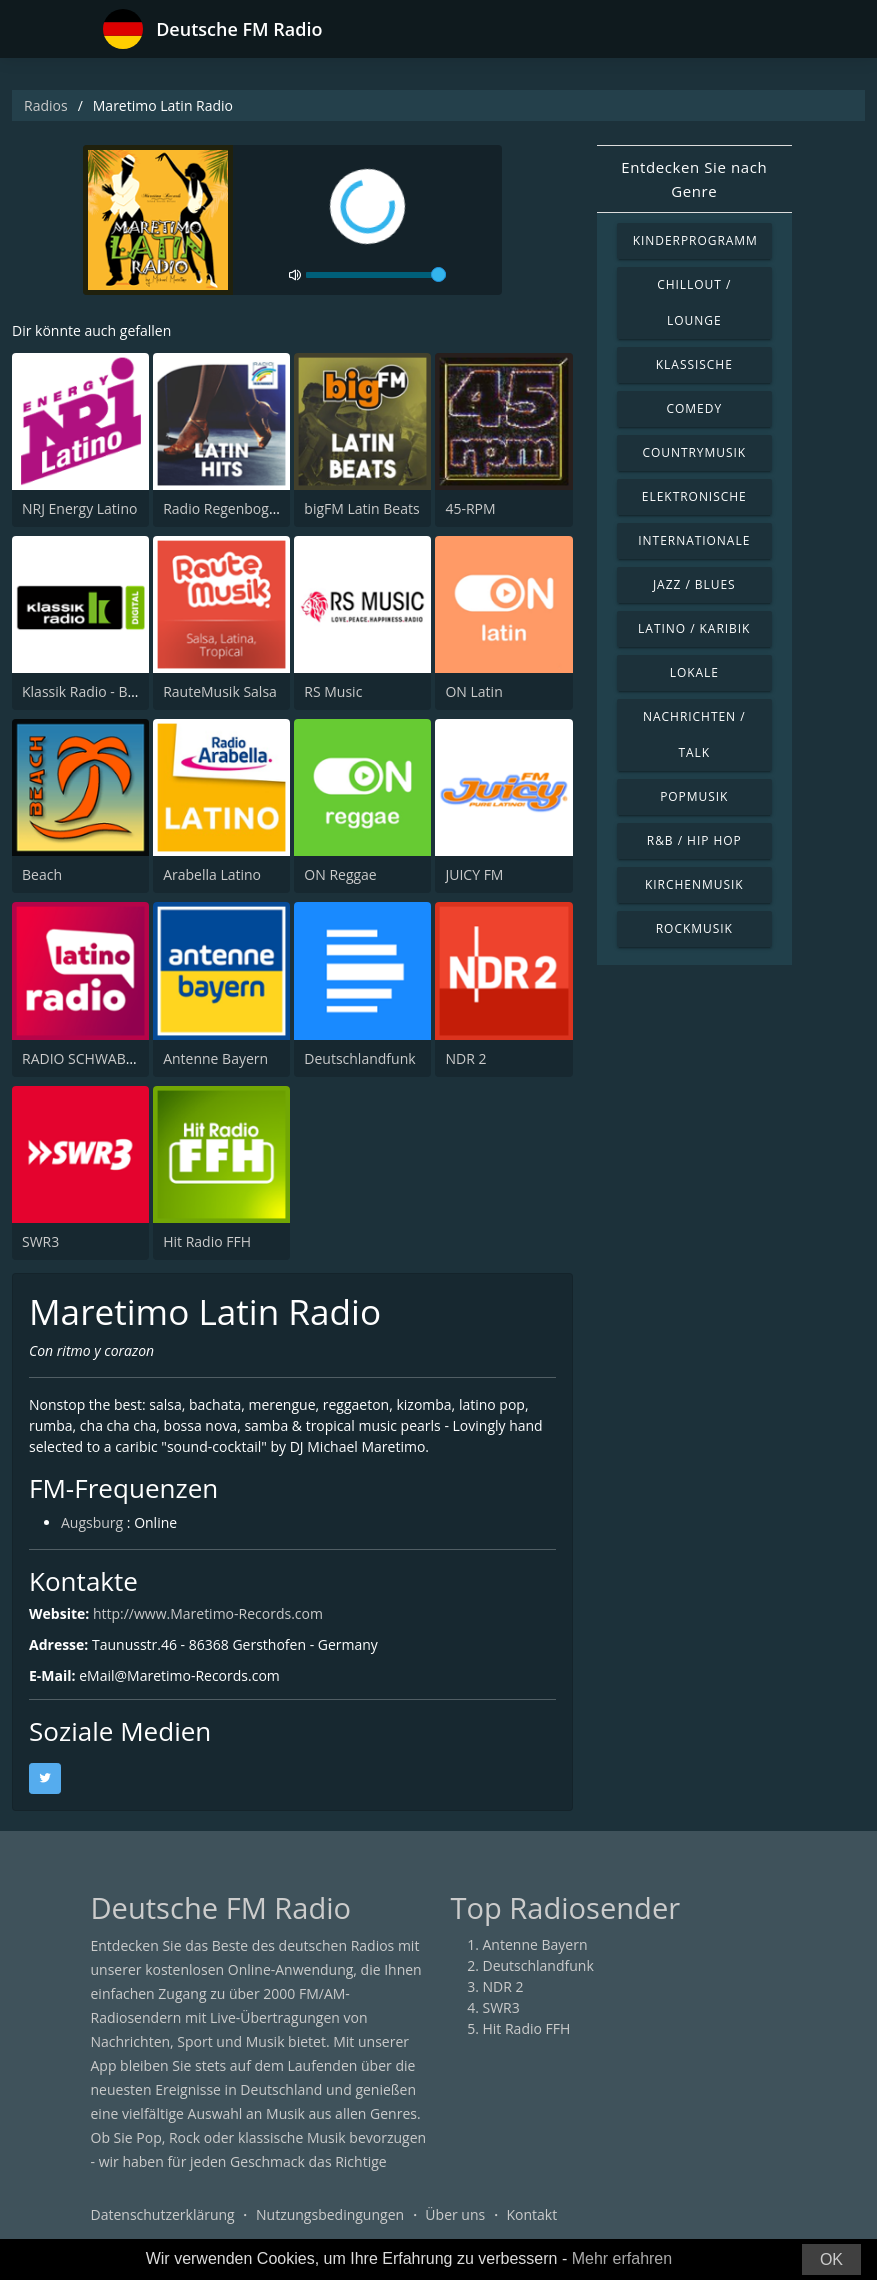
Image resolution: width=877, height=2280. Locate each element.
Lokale (694, 672)
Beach (42, 874)
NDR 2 (465, 1058)
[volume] (376, 275)
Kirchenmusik (694, 884)
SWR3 (40, 1241)
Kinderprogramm (695, 240)
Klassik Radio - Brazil (88, 691)
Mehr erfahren (622, 2258)
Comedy (695, 408)
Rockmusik (694, 928)
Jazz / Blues (694, 584)
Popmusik (694, 796)
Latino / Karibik (694, 628)
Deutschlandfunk (359, 1058)
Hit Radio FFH (207, 1241)
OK (831, 2259)
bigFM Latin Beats (361, 508)
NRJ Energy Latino (79, 508)
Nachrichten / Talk (694, 734)
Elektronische (694, 496)
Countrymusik (694, 452)
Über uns (455, 2214)
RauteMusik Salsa (220, 691)
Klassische (694, 364)
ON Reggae (340, 874)
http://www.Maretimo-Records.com (208, 1613)
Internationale (694, 540)
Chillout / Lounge (694, 302)
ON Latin (473, 691)
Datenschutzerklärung (163, 2214)
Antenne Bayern (215, 1058)
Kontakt (531, 2214)
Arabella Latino (212, 874)
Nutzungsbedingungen (330, 2214)
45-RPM (470, 508)
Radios (46, 105)
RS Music (333, 691)
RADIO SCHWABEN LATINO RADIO (132, 1058)
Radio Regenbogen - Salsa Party (265, 508)
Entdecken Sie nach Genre (694, 179)
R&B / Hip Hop (694, 840)
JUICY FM (474, 874)
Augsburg (92, 1522)
